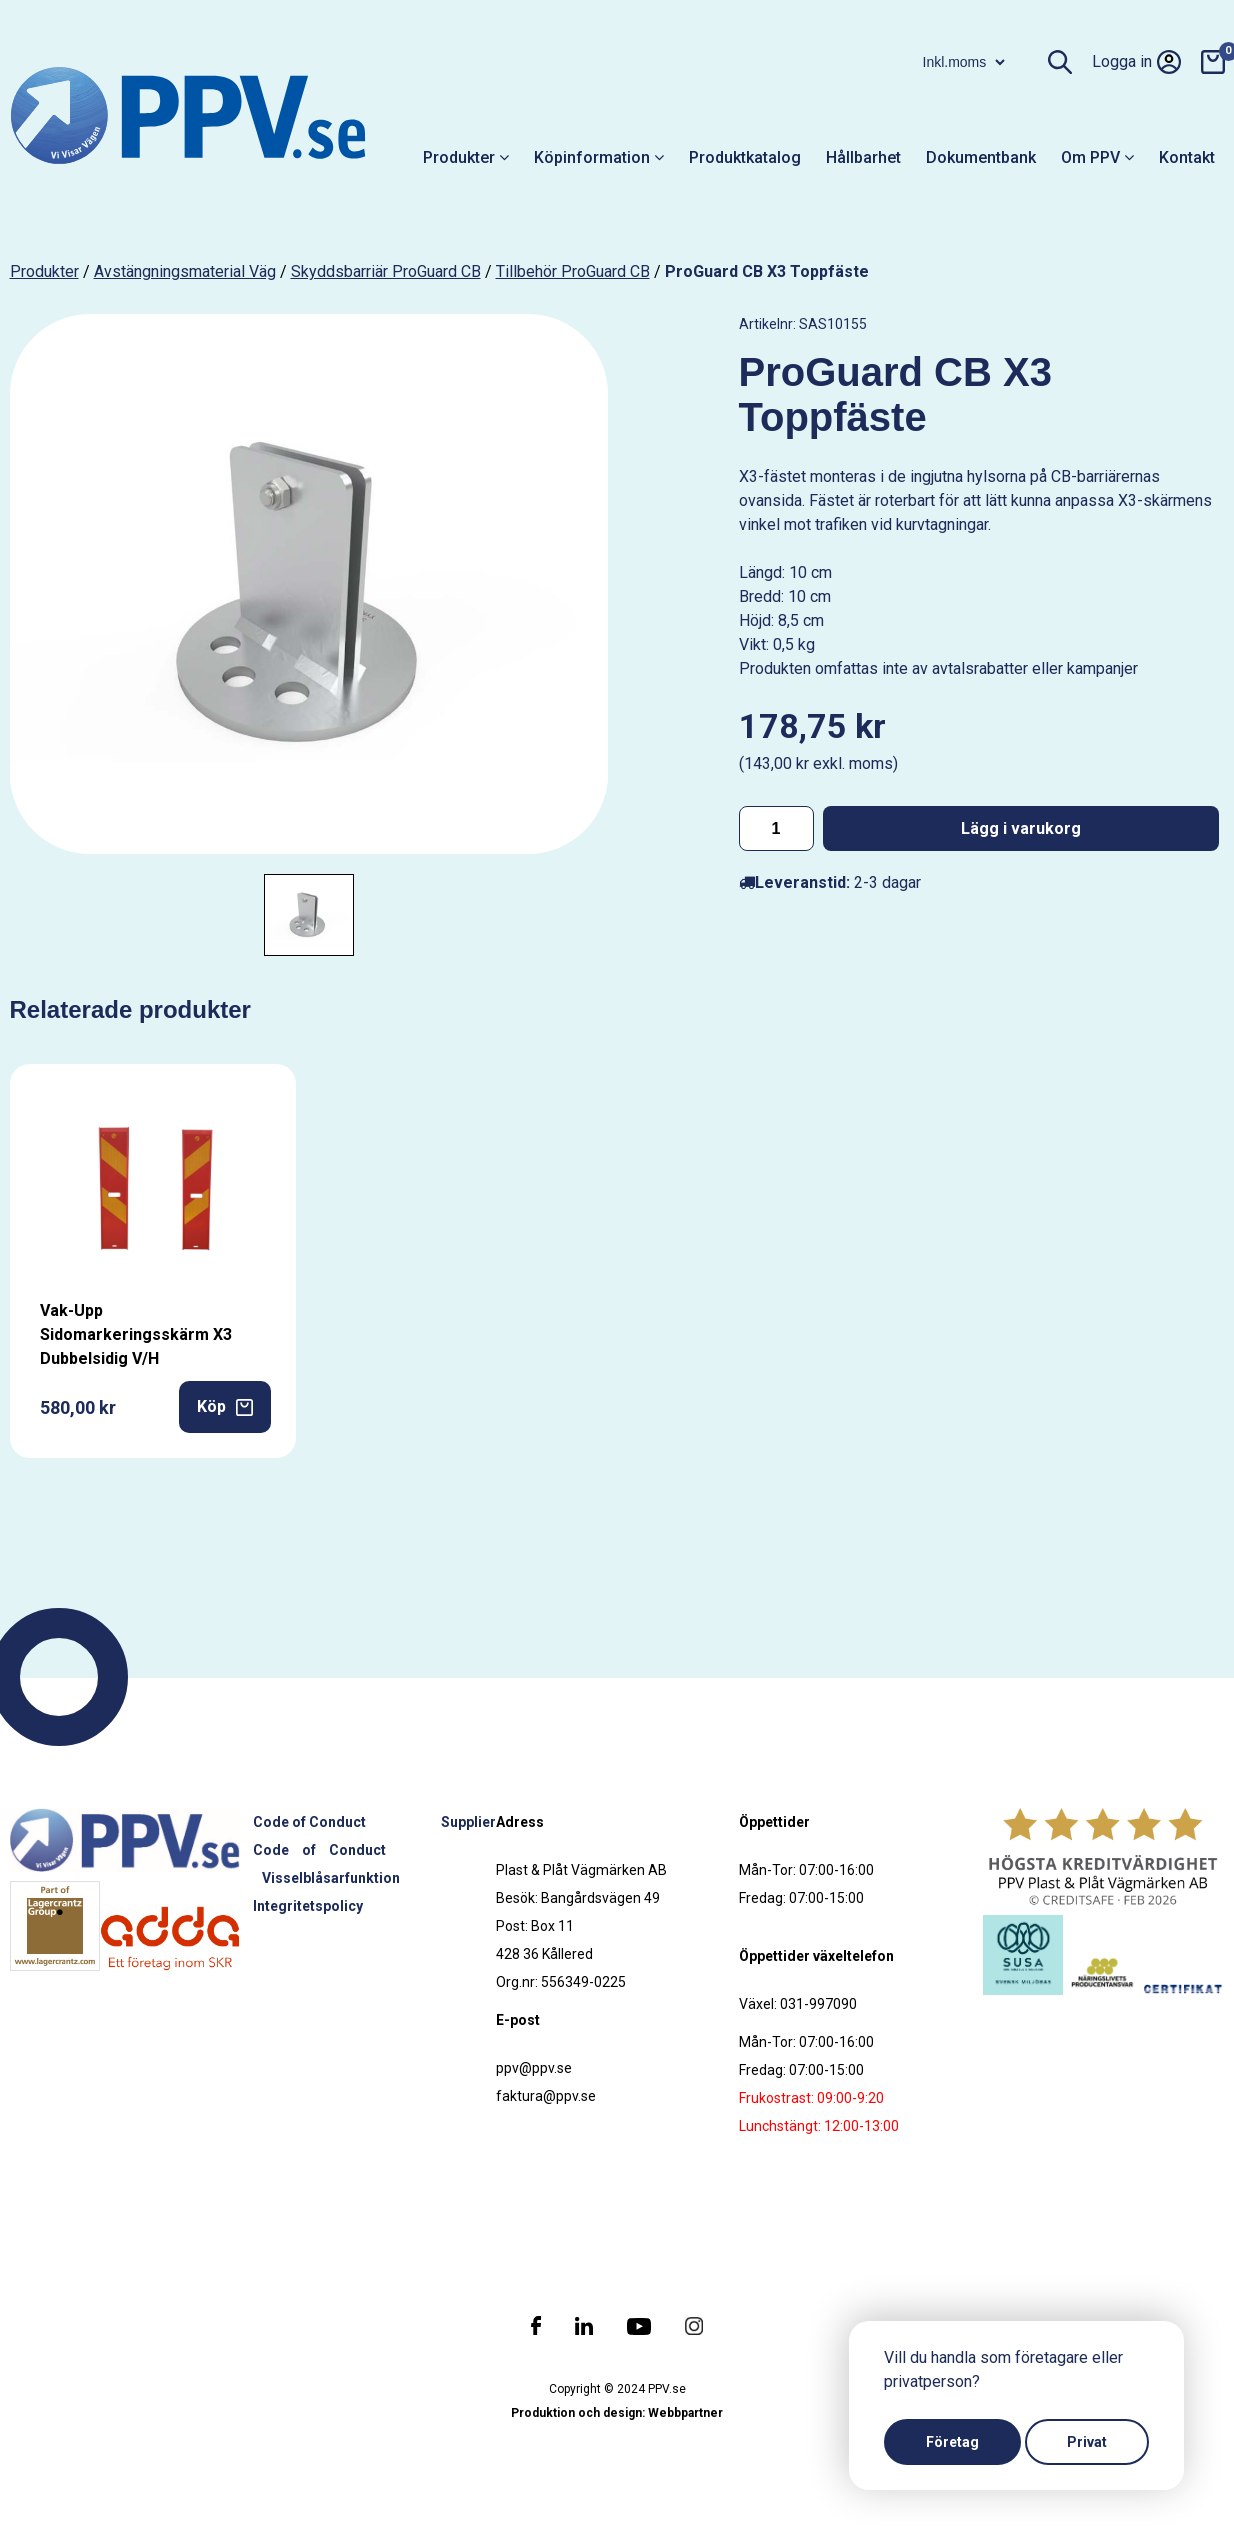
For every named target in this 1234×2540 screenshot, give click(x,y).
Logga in (1136, 62)
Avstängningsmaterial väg (185, 271)
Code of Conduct (309, 1822)
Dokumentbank (981, 157)
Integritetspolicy (308, 1906)
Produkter (466, 157)
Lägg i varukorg (1021, 828)
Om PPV (1097, 157)
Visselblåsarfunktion (331, 1878)
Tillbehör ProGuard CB (573, 271)
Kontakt (1187, 157)
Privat (1087, 2442)
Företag (952, 2442)
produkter (44, 271)
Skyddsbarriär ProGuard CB (386, 271)
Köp (225, 1406)
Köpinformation (599, 157)
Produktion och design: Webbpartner (617, 2413)
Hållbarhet (863, 157)
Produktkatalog (745, 157)
